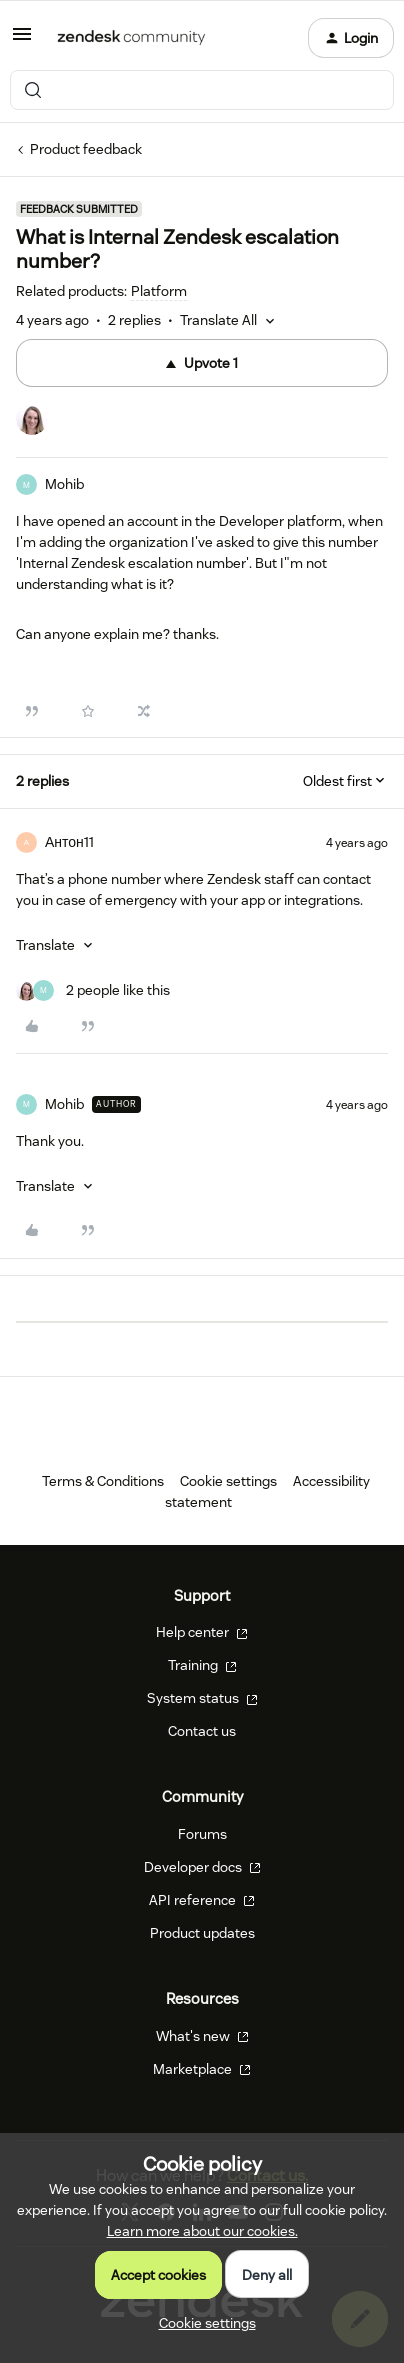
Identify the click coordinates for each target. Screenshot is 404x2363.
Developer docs (202, 1867)
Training (202, 1665)
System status (202, 1698)
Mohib (64, 484)
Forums (202, 1834)
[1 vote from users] (32, 422)
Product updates (202, 1933)
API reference (202, 1900)
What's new (202, 2036)
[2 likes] (93, 990)
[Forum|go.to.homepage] (131, 38)
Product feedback (86, 149)
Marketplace (202, 2069)
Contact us (202, 1731)
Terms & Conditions (103, 1481)
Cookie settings (228, 1481)
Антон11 (69, 842)
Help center (202, 1632)
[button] (22, 41)
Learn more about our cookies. (202, 2231)
